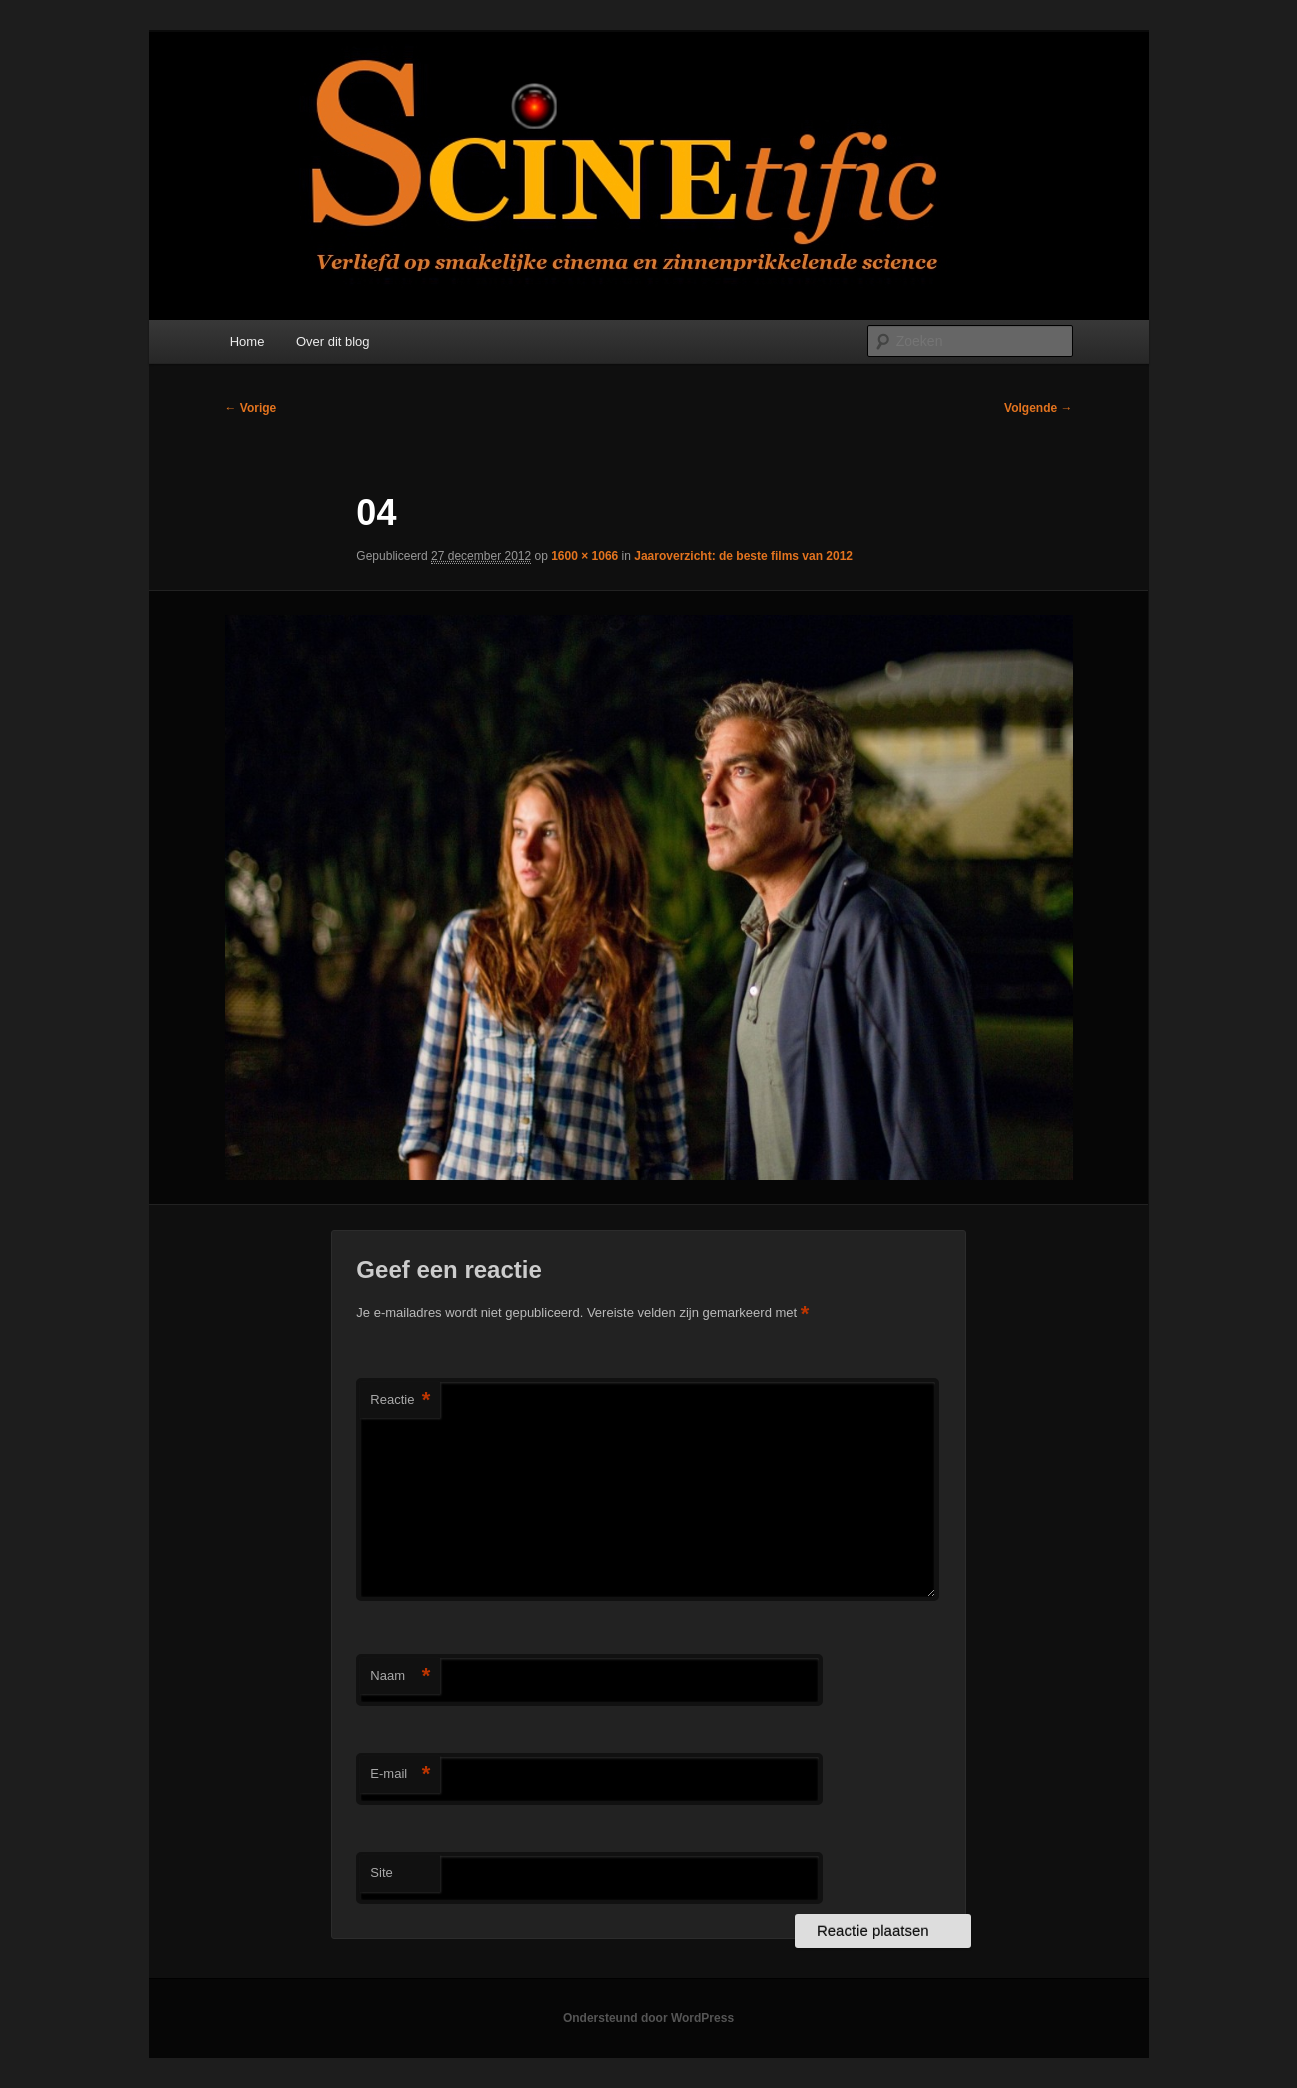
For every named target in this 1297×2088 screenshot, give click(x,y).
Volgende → (1038, 408)
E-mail (400, 1774)
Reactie (400, 1400)
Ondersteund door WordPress (648, 2018)
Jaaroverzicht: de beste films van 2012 (743, 556)
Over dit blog (333, 341)
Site (381, 1872)
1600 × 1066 (584, 556)
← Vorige (251, 408)
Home (247, 341)
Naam (400, 1676)
